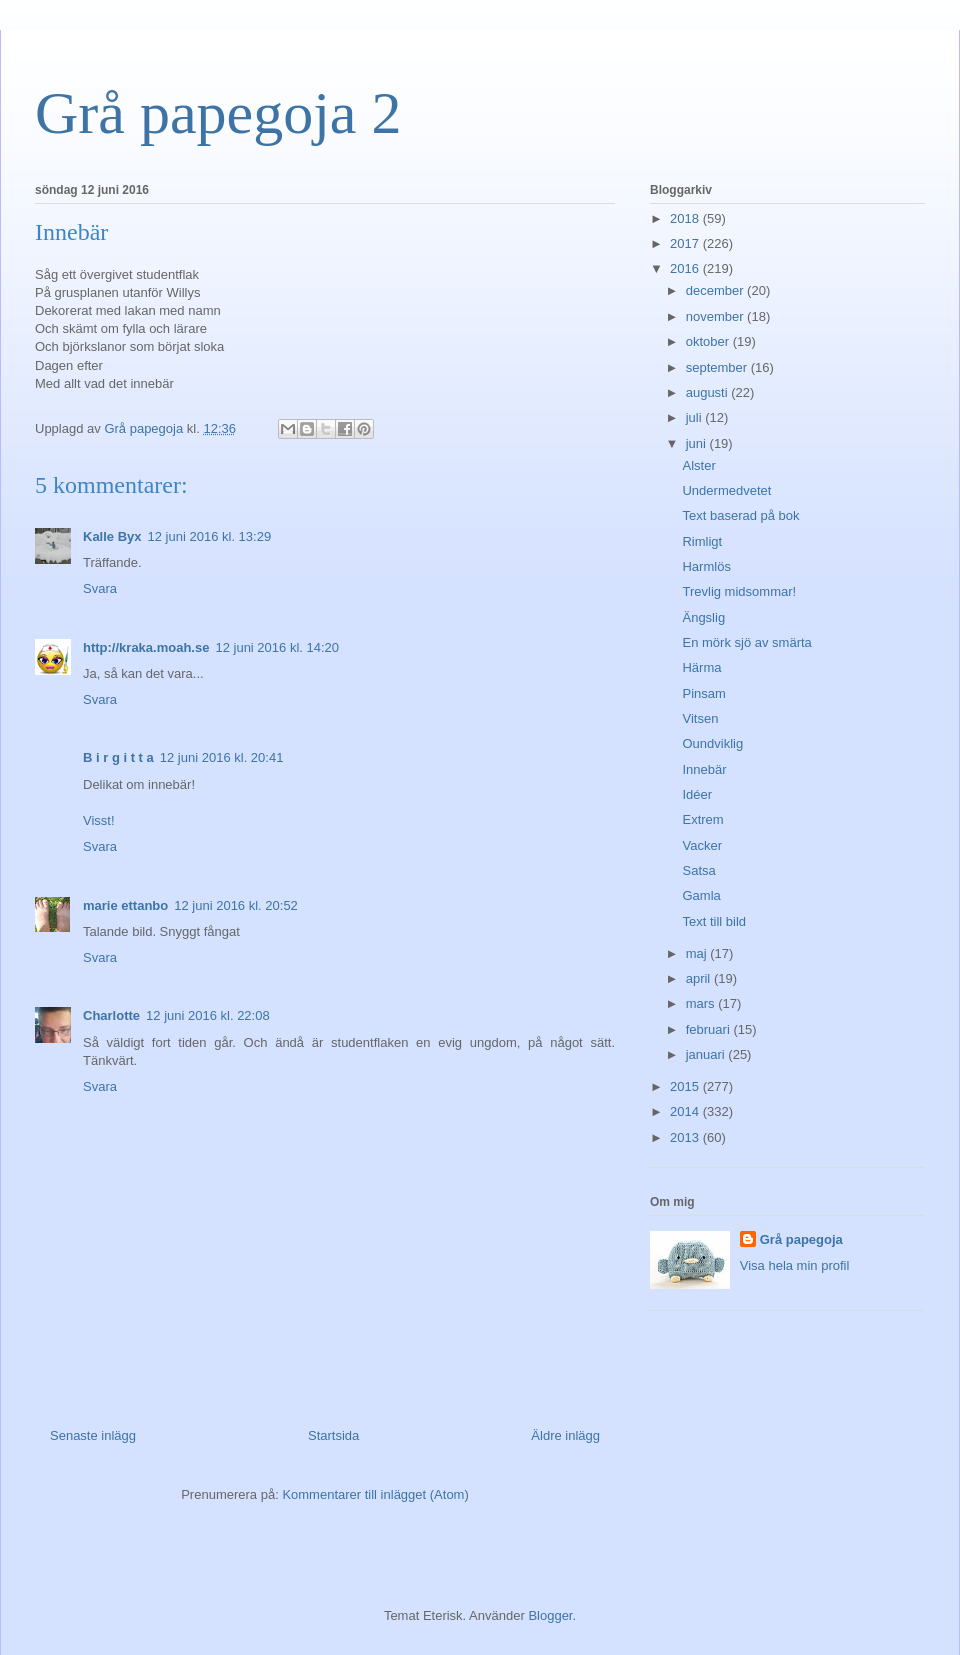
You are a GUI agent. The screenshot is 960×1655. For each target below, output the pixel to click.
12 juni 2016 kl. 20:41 (222, 757)
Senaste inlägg (93, 1435)
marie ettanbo (125, 905)
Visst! (99, 820)
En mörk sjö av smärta (746, 642)
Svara (100, 588)
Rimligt (702, 541)
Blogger (550, 1615)
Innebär (704, 769)
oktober (709, 341)
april (700, 978)
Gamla (701, 895)
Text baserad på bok (740, 515)
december (716, 290)
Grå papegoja (801, 1239)
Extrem (702, 819)
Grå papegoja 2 (218, 113)
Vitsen (700, 718)
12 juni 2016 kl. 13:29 (210, 536)
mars (702, 1003)
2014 (686, 1111)
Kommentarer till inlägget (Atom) (375, 1494)
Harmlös (706, 566)
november (716, 316)
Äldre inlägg (565, 1435)
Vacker (702, 845)
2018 (686, 218)
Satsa (698, 870)
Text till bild (714, 921)
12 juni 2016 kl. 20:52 (236, 905)
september (718, 367)
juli (696, 417)
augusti (709, 392)
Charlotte (111, 1015)
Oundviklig (712, 743)
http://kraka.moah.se (146, 647)
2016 (686, 268)
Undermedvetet (726, 490)
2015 (686, 1086)
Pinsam (703, 693)
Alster (698, 465)
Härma (701, 667)
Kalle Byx (112, 536)
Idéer (697, 794)
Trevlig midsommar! (739, 591)
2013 (686, 1137)
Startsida (333, 1435)
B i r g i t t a (118, 757)
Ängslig (703, 617)
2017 (686, 243)
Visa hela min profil (795, 1265)
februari (710, 1029)
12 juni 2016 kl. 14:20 (277, 647)
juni (698, 443)
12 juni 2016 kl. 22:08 (208, 1015)
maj (698, 953)
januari (707, 1054)
